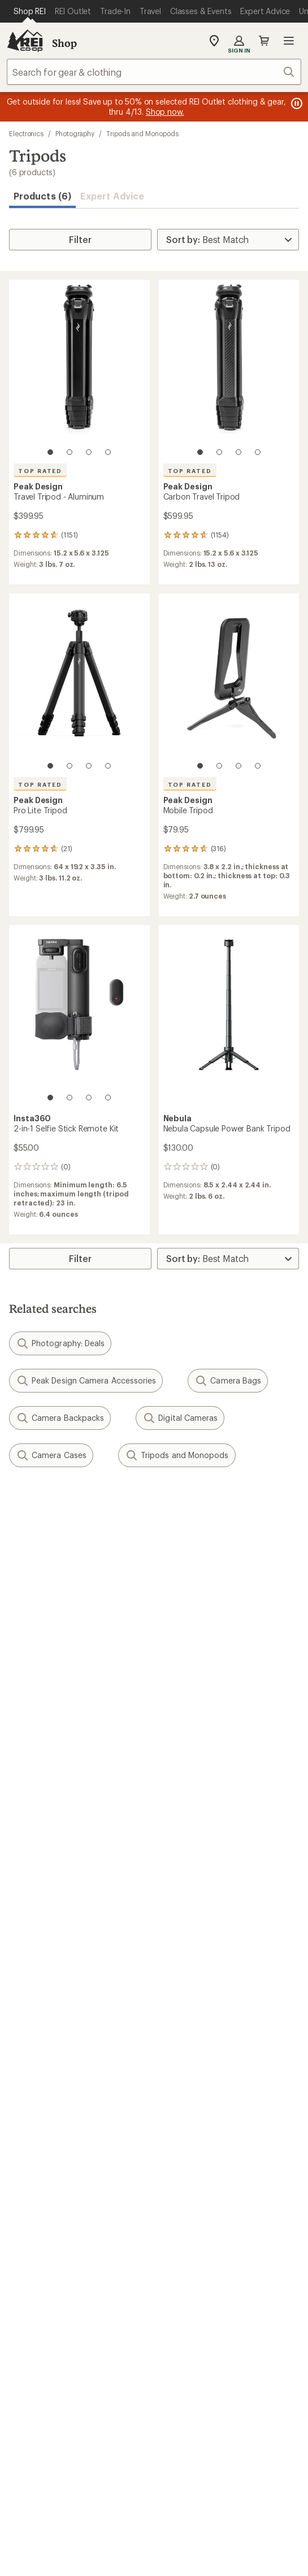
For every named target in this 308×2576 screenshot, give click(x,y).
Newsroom (182, 2163)
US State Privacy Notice (77, 2482)
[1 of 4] (50, 452)
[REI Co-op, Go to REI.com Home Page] (25, 40)
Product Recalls (60, 2496)
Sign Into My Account (54, 1861)
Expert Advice (112, 195)
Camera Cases (51, 1455)
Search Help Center (49, 2246)
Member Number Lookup (62, 2028)
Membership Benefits (53, 1912)
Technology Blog (194, 2180)
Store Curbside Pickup (206, 1895)
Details (166, 1562)
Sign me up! (154, 1639)
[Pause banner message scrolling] (295, 103)
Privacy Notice (244, 2465)
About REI (180, 2129)
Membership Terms (240, 2496)
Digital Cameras (180, 1418)
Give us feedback (126, 1506)
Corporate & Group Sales (61, 2197)
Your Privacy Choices (152, 2466)
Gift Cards (29, 1979)
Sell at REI (29, 2163)
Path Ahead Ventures (202, 2079)
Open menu (289, 40)
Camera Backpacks (60, 1418)
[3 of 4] (88, 452)
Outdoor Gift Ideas (48, 1962)
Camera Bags (227, 1380)
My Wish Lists (36, 1895)
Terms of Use (62, 2465)
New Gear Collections (53, 2045)
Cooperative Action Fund (211, 2146)
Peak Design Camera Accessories (86, 1380)
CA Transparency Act (147, 2496)
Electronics (26, 133)
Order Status (185, 1861)
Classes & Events (193, 2045)
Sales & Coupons (194, 1962)
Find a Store (33, 2263)
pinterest (168, 2334)
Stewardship (185, 2197)
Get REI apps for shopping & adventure (154, 2366)
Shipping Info (187, 1912)
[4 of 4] (108, 452)
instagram (85, 2334)
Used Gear (30, 2062)
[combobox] (154, 72)
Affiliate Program (44, 2180)
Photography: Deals (60, 1343)
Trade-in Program (44, 2079)
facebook (140, 2334)
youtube (195, 2334)
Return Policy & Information (216, 1878)
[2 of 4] (69, 452)
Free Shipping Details (202, 1979)
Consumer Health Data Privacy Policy (207, 2482)
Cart (264, 40)
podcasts (223, 2334)
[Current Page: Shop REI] (29, 11)
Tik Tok (112, 2334)
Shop (64, 43)
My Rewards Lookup (51, 1878)
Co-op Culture (38, 2146)
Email (18, 1585)
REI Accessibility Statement (154, 2511)
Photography (74, 133)
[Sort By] (228, 239)
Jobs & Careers (40, 2129)
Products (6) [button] (42, 195)
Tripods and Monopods (142, 133)
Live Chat (28, 2280)
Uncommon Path (194, 2062)
